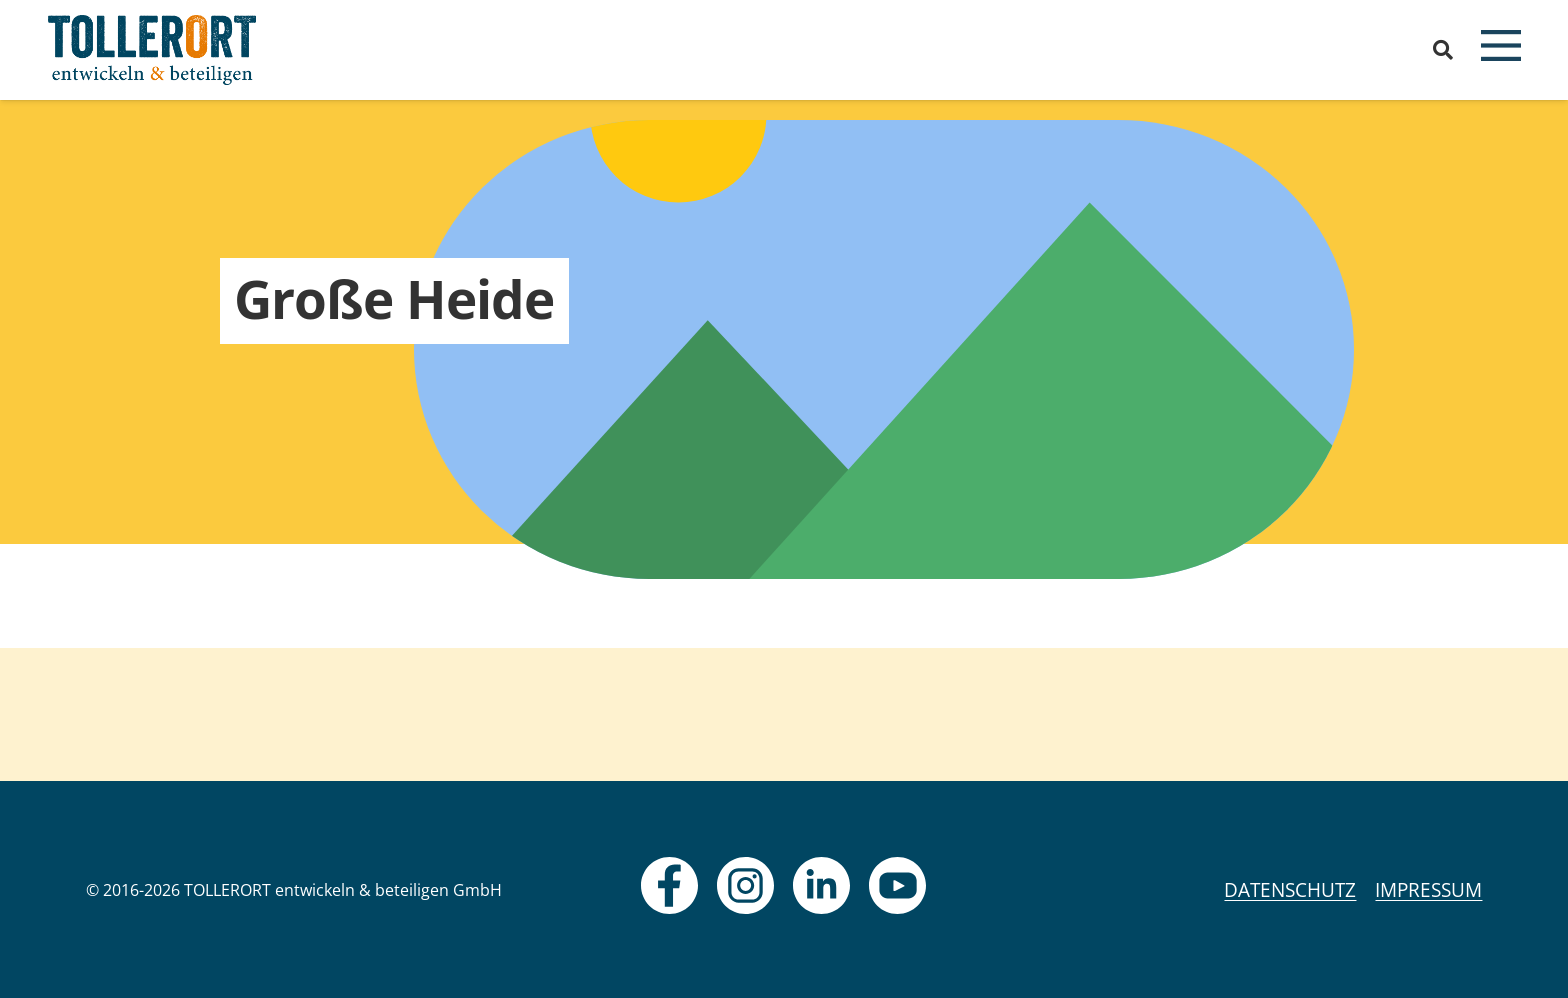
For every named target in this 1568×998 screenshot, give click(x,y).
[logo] (152, 50)
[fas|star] (669, 885)
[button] (1443, 50)
